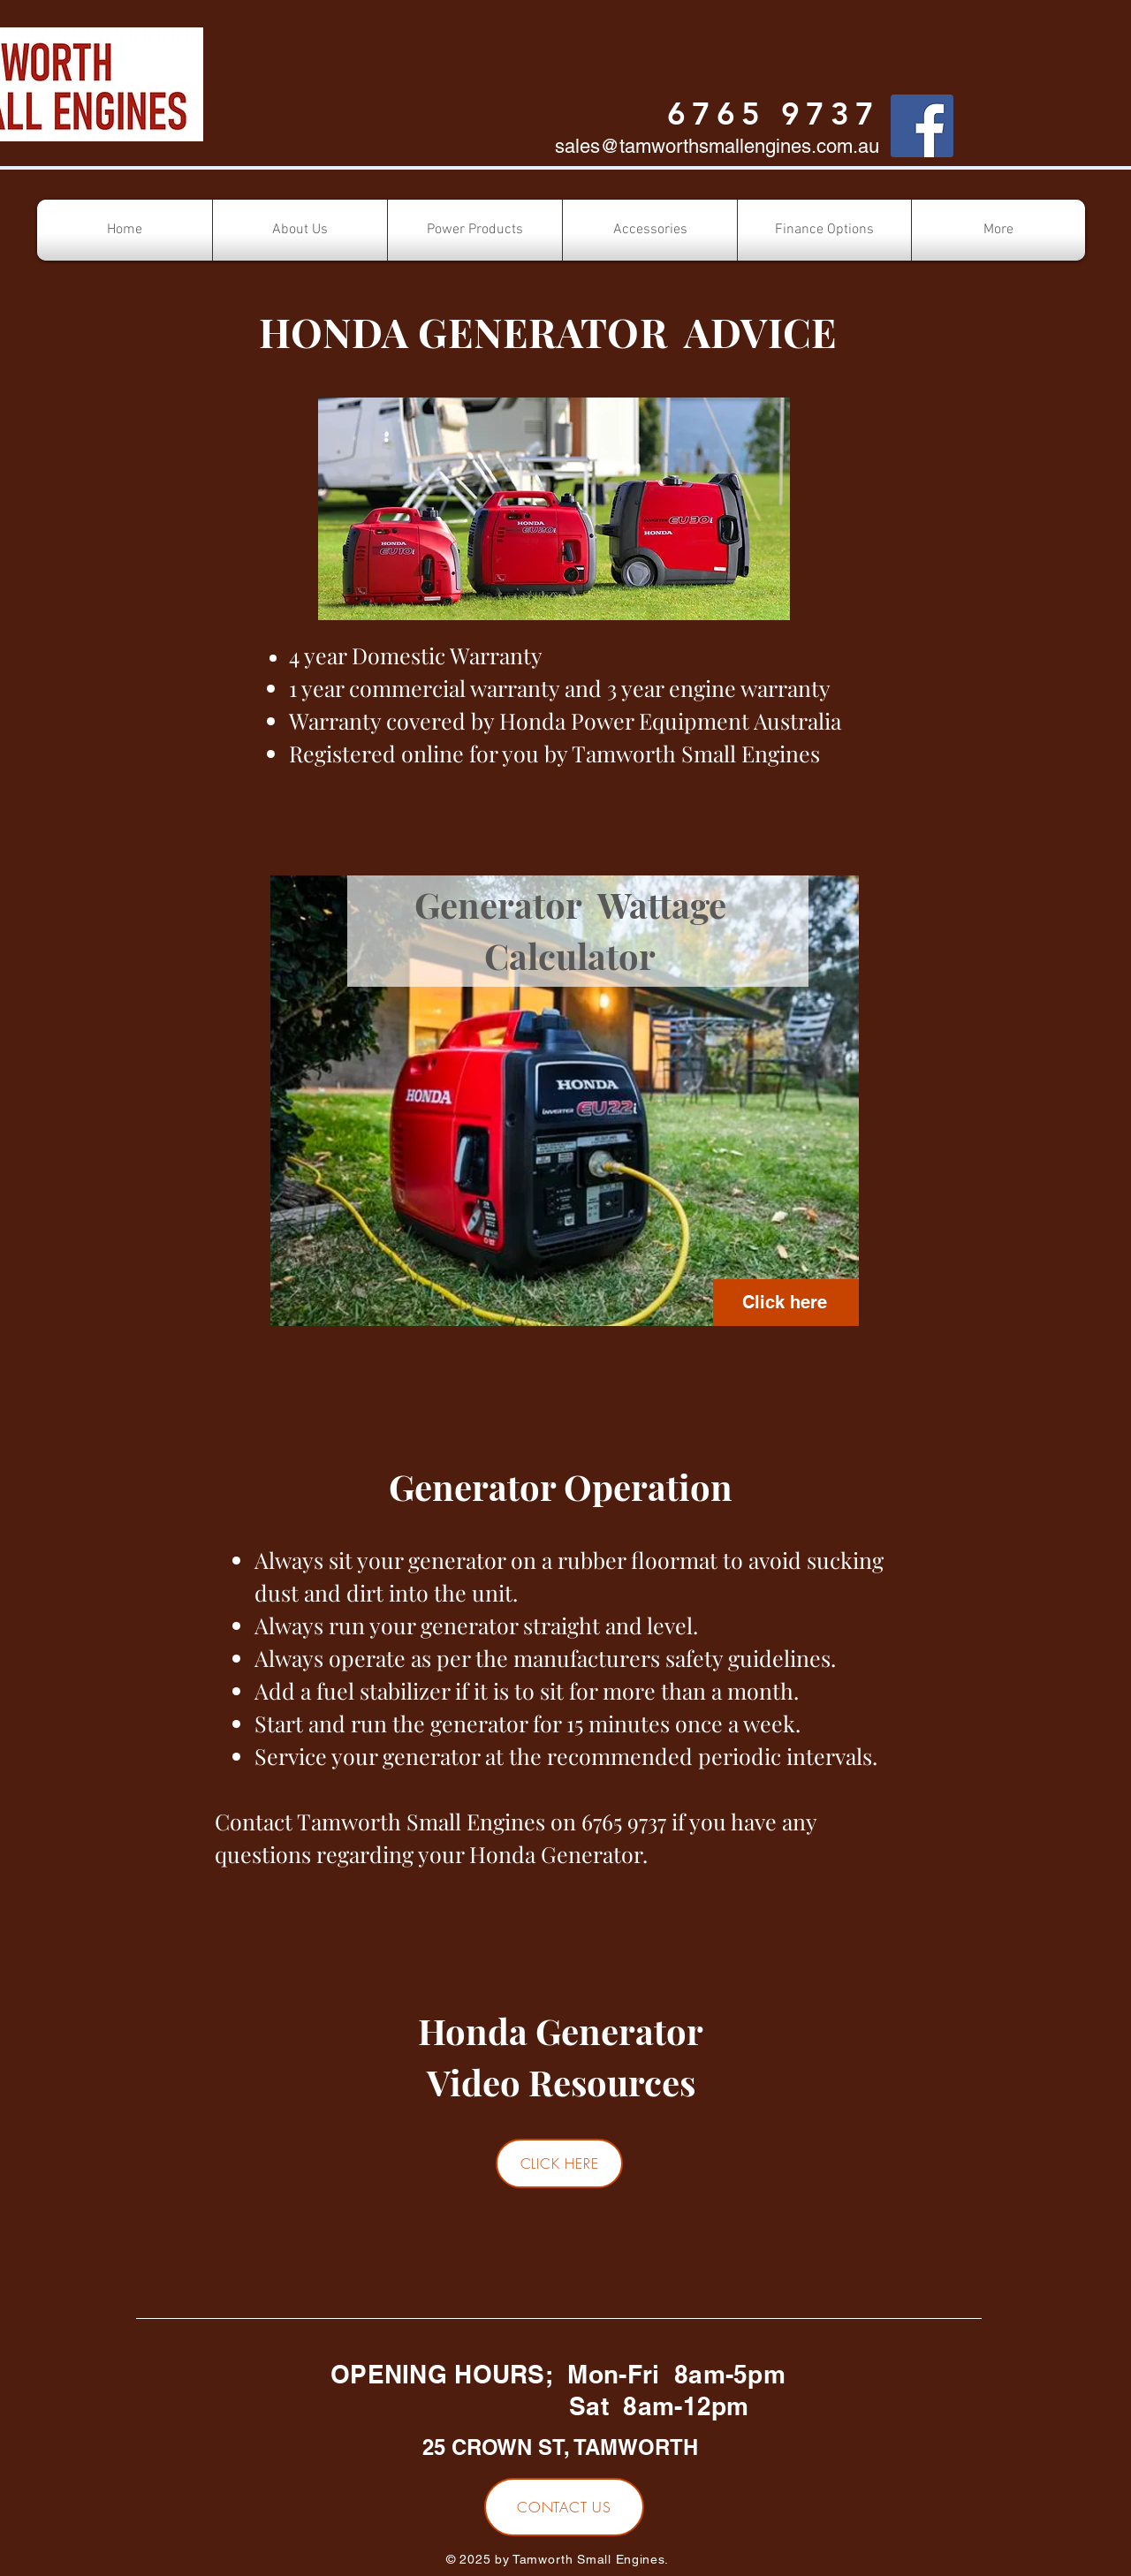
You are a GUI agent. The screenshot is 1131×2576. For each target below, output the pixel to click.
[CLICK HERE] (559, 2163)
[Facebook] (922, 126)
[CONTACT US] (564, 2507)
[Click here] (786, 1302)
